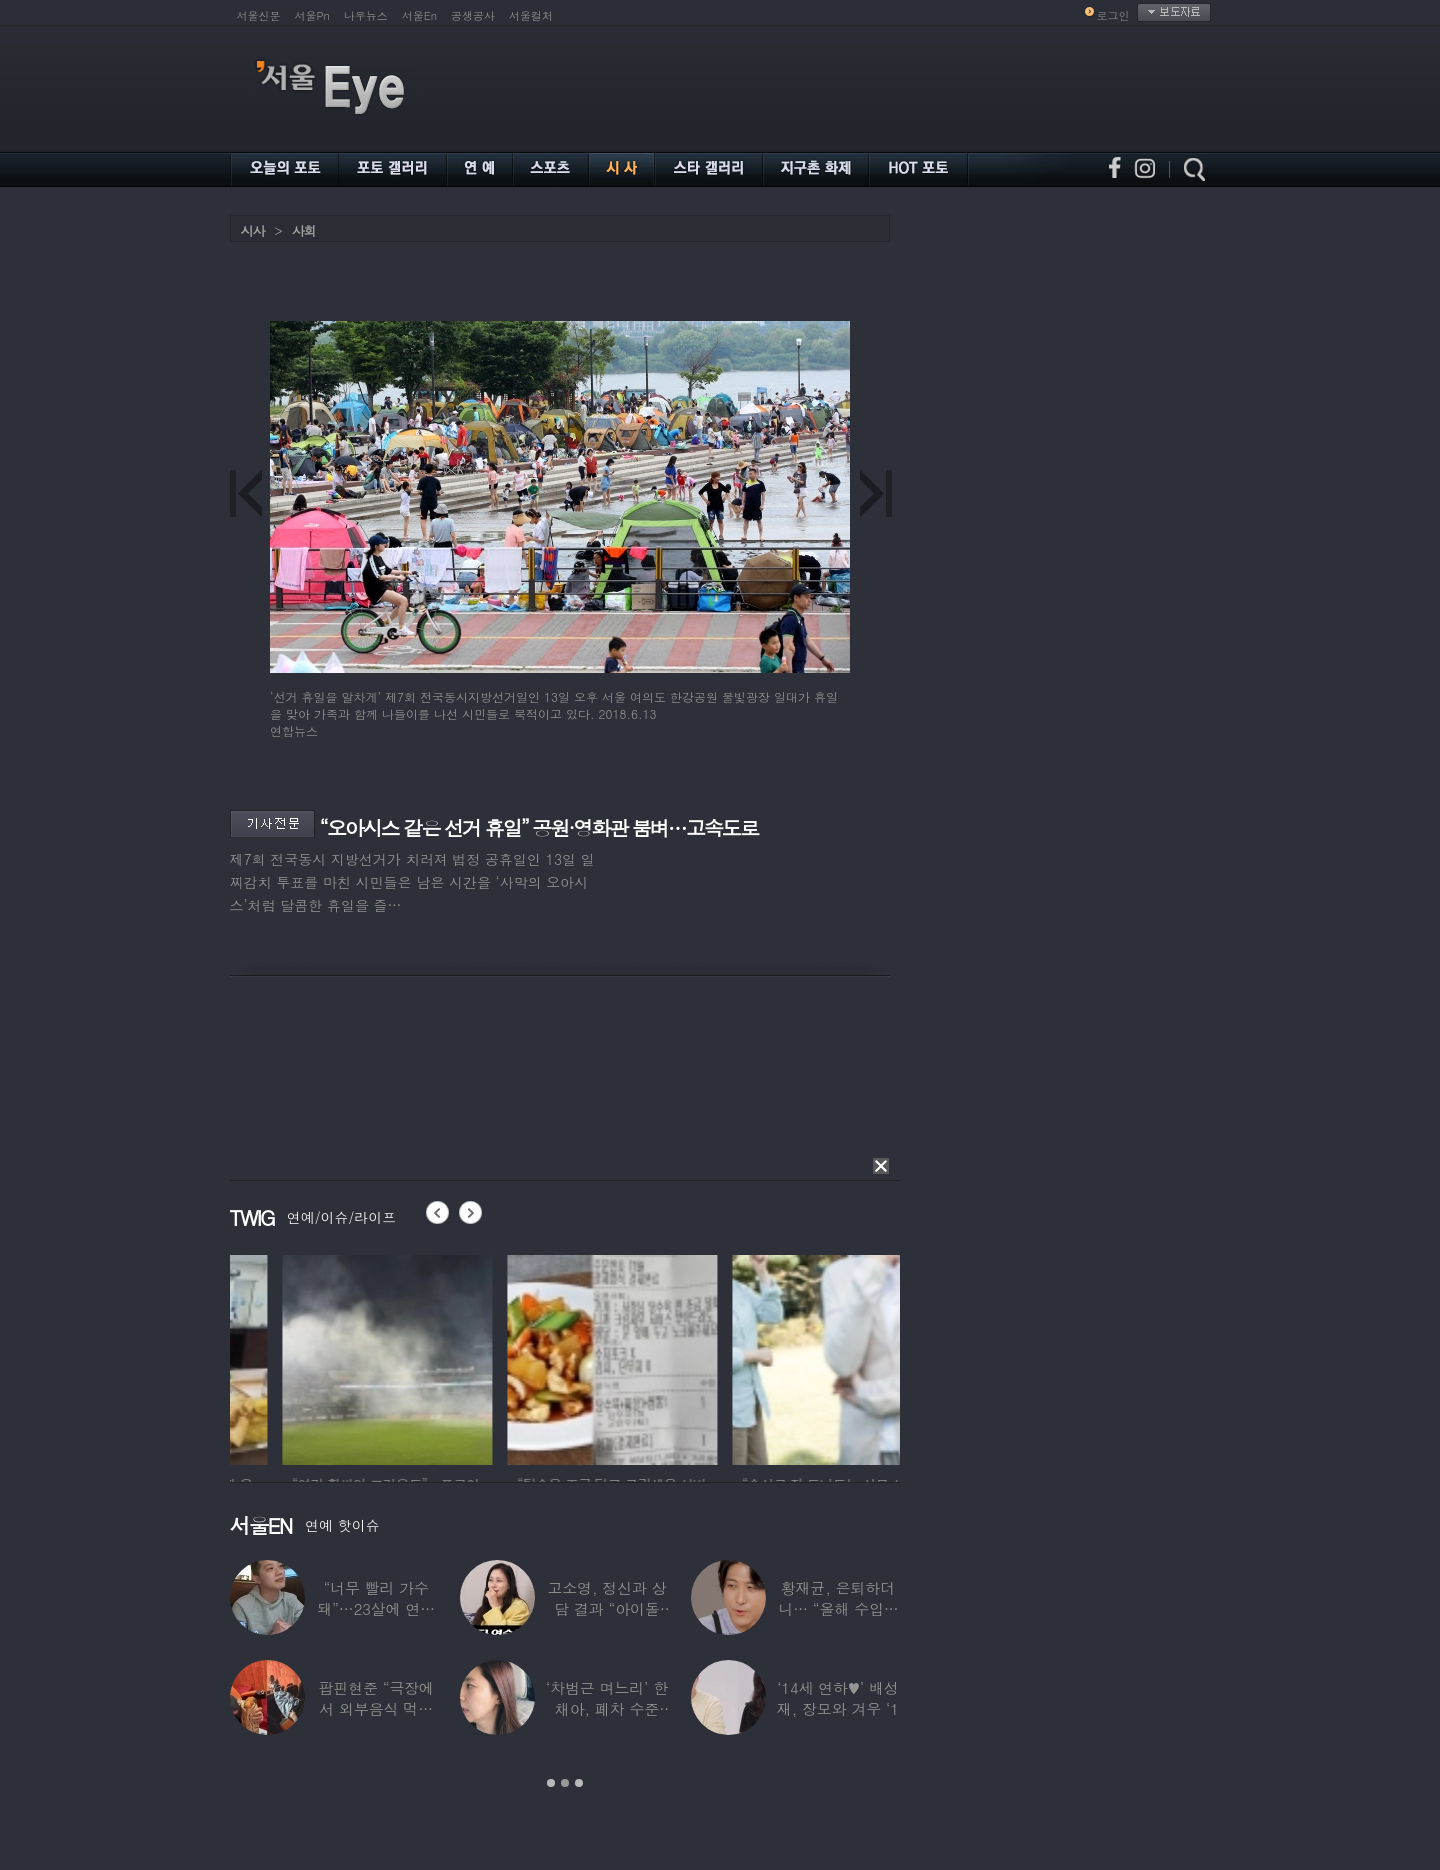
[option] (313, 1357)
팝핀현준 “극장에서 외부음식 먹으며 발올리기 (376, 1708)
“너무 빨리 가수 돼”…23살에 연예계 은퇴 (376, 1608)
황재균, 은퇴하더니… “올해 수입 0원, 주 (837, 1608)
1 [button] (551, 1783)
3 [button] (579, 1783)
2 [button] (565, 1783)
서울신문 (259, 15)
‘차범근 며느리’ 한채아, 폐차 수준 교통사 (607, 1708)
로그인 (1113, 15)
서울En (419, 15)
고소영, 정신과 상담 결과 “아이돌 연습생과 (606, 1608)
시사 (253, 230)
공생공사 (473, 15)
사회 (304, 230)
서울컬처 (531, 15)
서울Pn (312, 15)
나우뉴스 (366, 15)
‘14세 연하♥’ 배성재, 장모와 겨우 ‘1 (838, 1698)
